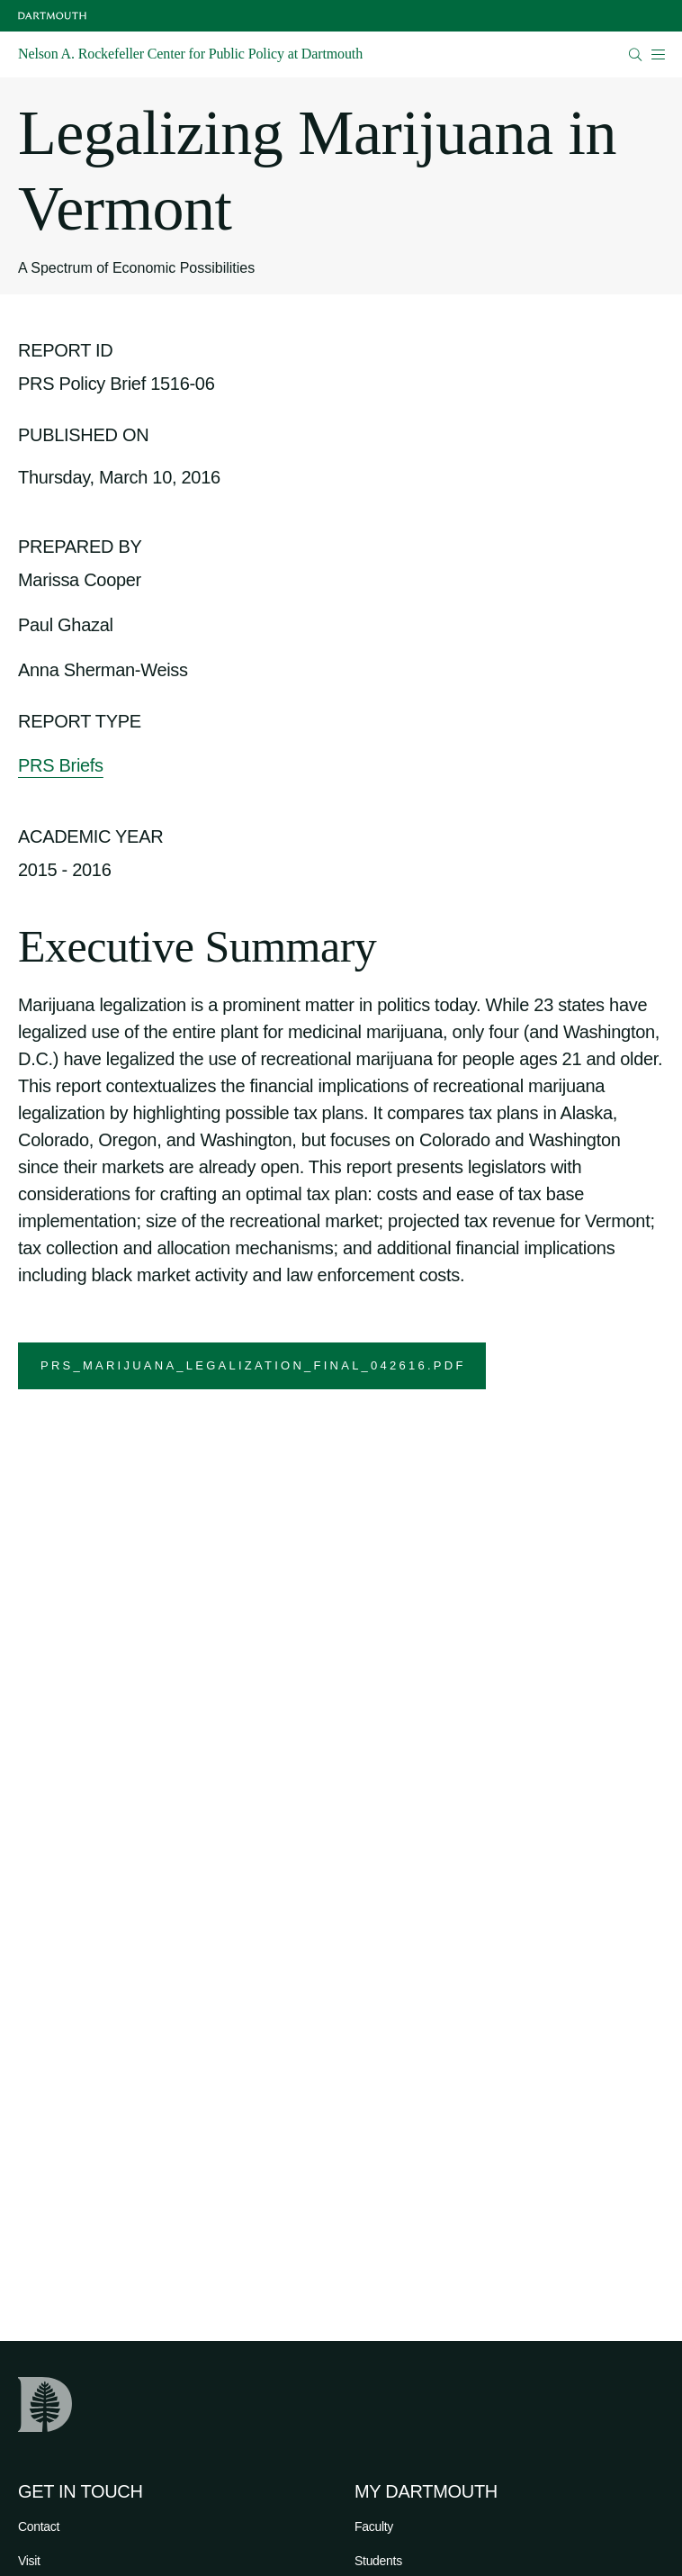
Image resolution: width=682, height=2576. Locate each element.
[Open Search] (635, 54)
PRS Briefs (60, 765)
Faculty (373, 2526)
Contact (38, 2526)
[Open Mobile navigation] (657, 54)
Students (378, 2560)
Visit (29, 2560)
